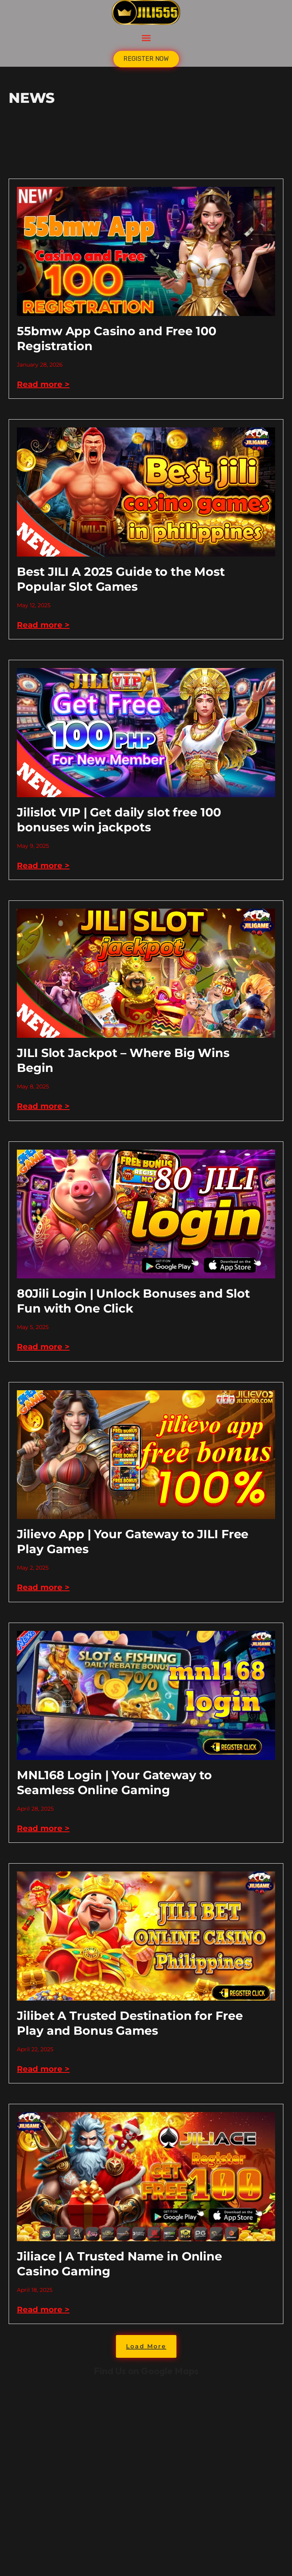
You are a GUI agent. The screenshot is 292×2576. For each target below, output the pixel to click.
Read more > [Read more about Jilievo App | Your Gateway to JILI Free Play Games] (43, 1587)
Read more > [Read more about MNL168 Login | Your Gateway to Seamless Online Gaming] (43, 1828)
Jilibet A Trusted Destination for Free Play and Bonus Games (130, 2023)
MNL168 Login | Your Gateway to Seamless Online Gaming (114, 1782)
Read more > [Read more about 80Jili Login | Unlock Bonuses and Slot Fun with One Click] (43, 1346)
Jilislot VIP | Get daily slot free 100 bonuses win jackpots (119, 819)
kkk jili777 (146, 2476)
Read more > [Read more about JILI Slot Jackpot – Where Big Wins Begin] (43, 1106)
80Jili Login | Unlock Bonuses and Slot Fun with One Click (133, 1301)
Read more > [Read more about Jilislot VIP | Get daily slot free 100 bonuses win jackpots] (43, 865)
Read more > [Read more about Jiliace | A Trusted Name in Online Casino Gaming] (43, 2309)
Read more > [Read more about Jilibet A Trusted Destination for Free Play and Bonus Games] (43, 2069)
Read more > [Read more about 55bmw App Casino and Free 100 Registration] (43, 384)
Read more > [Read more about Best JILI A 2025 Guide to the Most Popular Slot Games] (43, 625)
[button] (146, 38)
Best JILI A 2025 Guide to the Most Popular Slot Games (121, 579)
